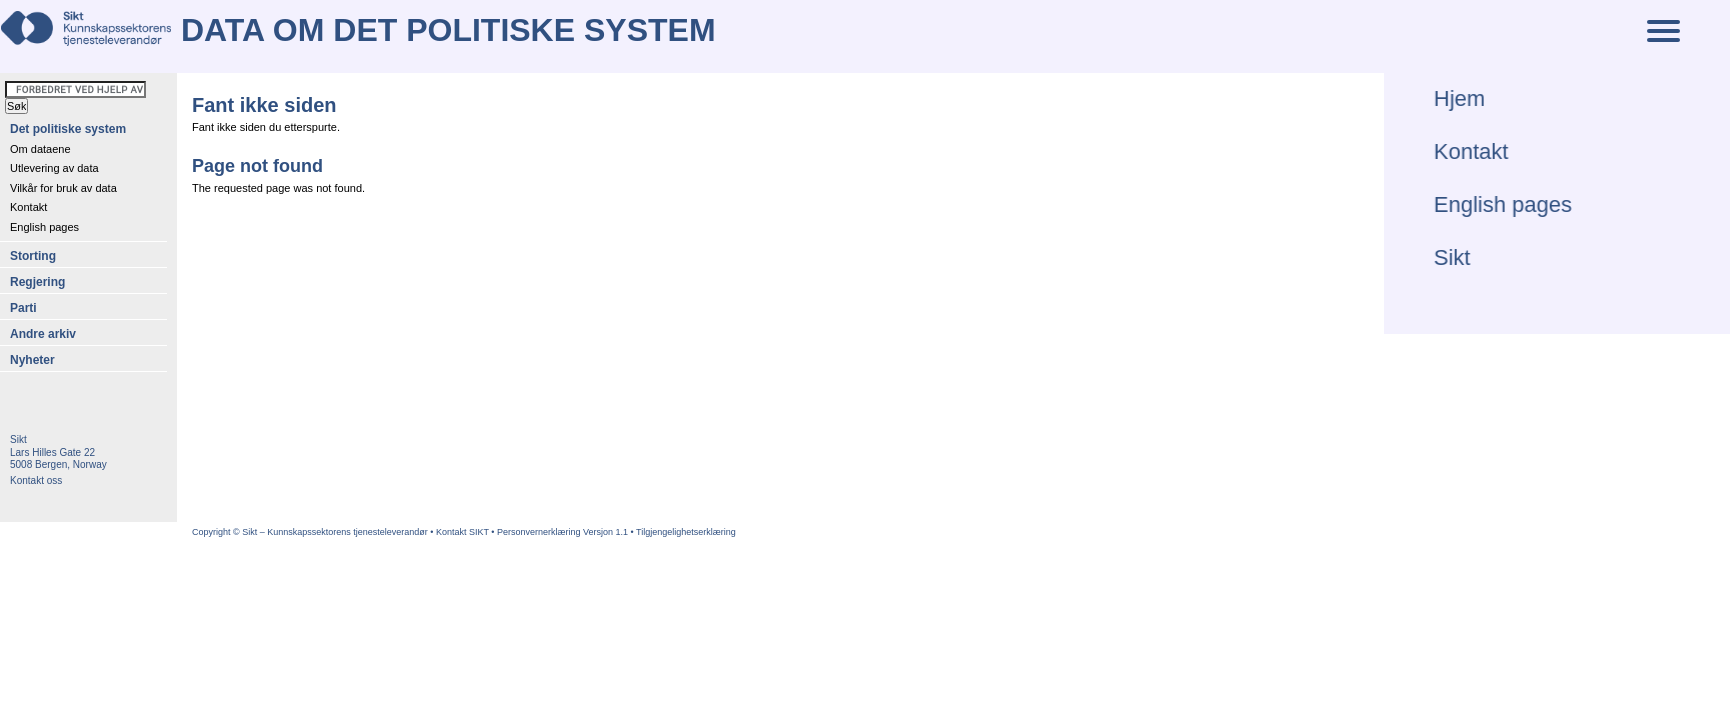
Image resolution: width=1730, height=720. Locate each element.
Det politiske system (68, 129)
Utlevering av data (54, 168)
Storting (33, 256)
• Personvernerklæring (537, 532)
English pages (44, 227)
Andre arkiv (43, 334)
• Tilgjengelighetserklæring (683, 532)
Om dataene (40, 149)
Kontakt (28, 207)
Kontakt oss (36, 480)
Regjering (37, 282)
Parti (23, 308)
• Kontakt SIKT (460, 532)
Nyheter (32, 360)
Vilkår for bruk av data (63, 188)
